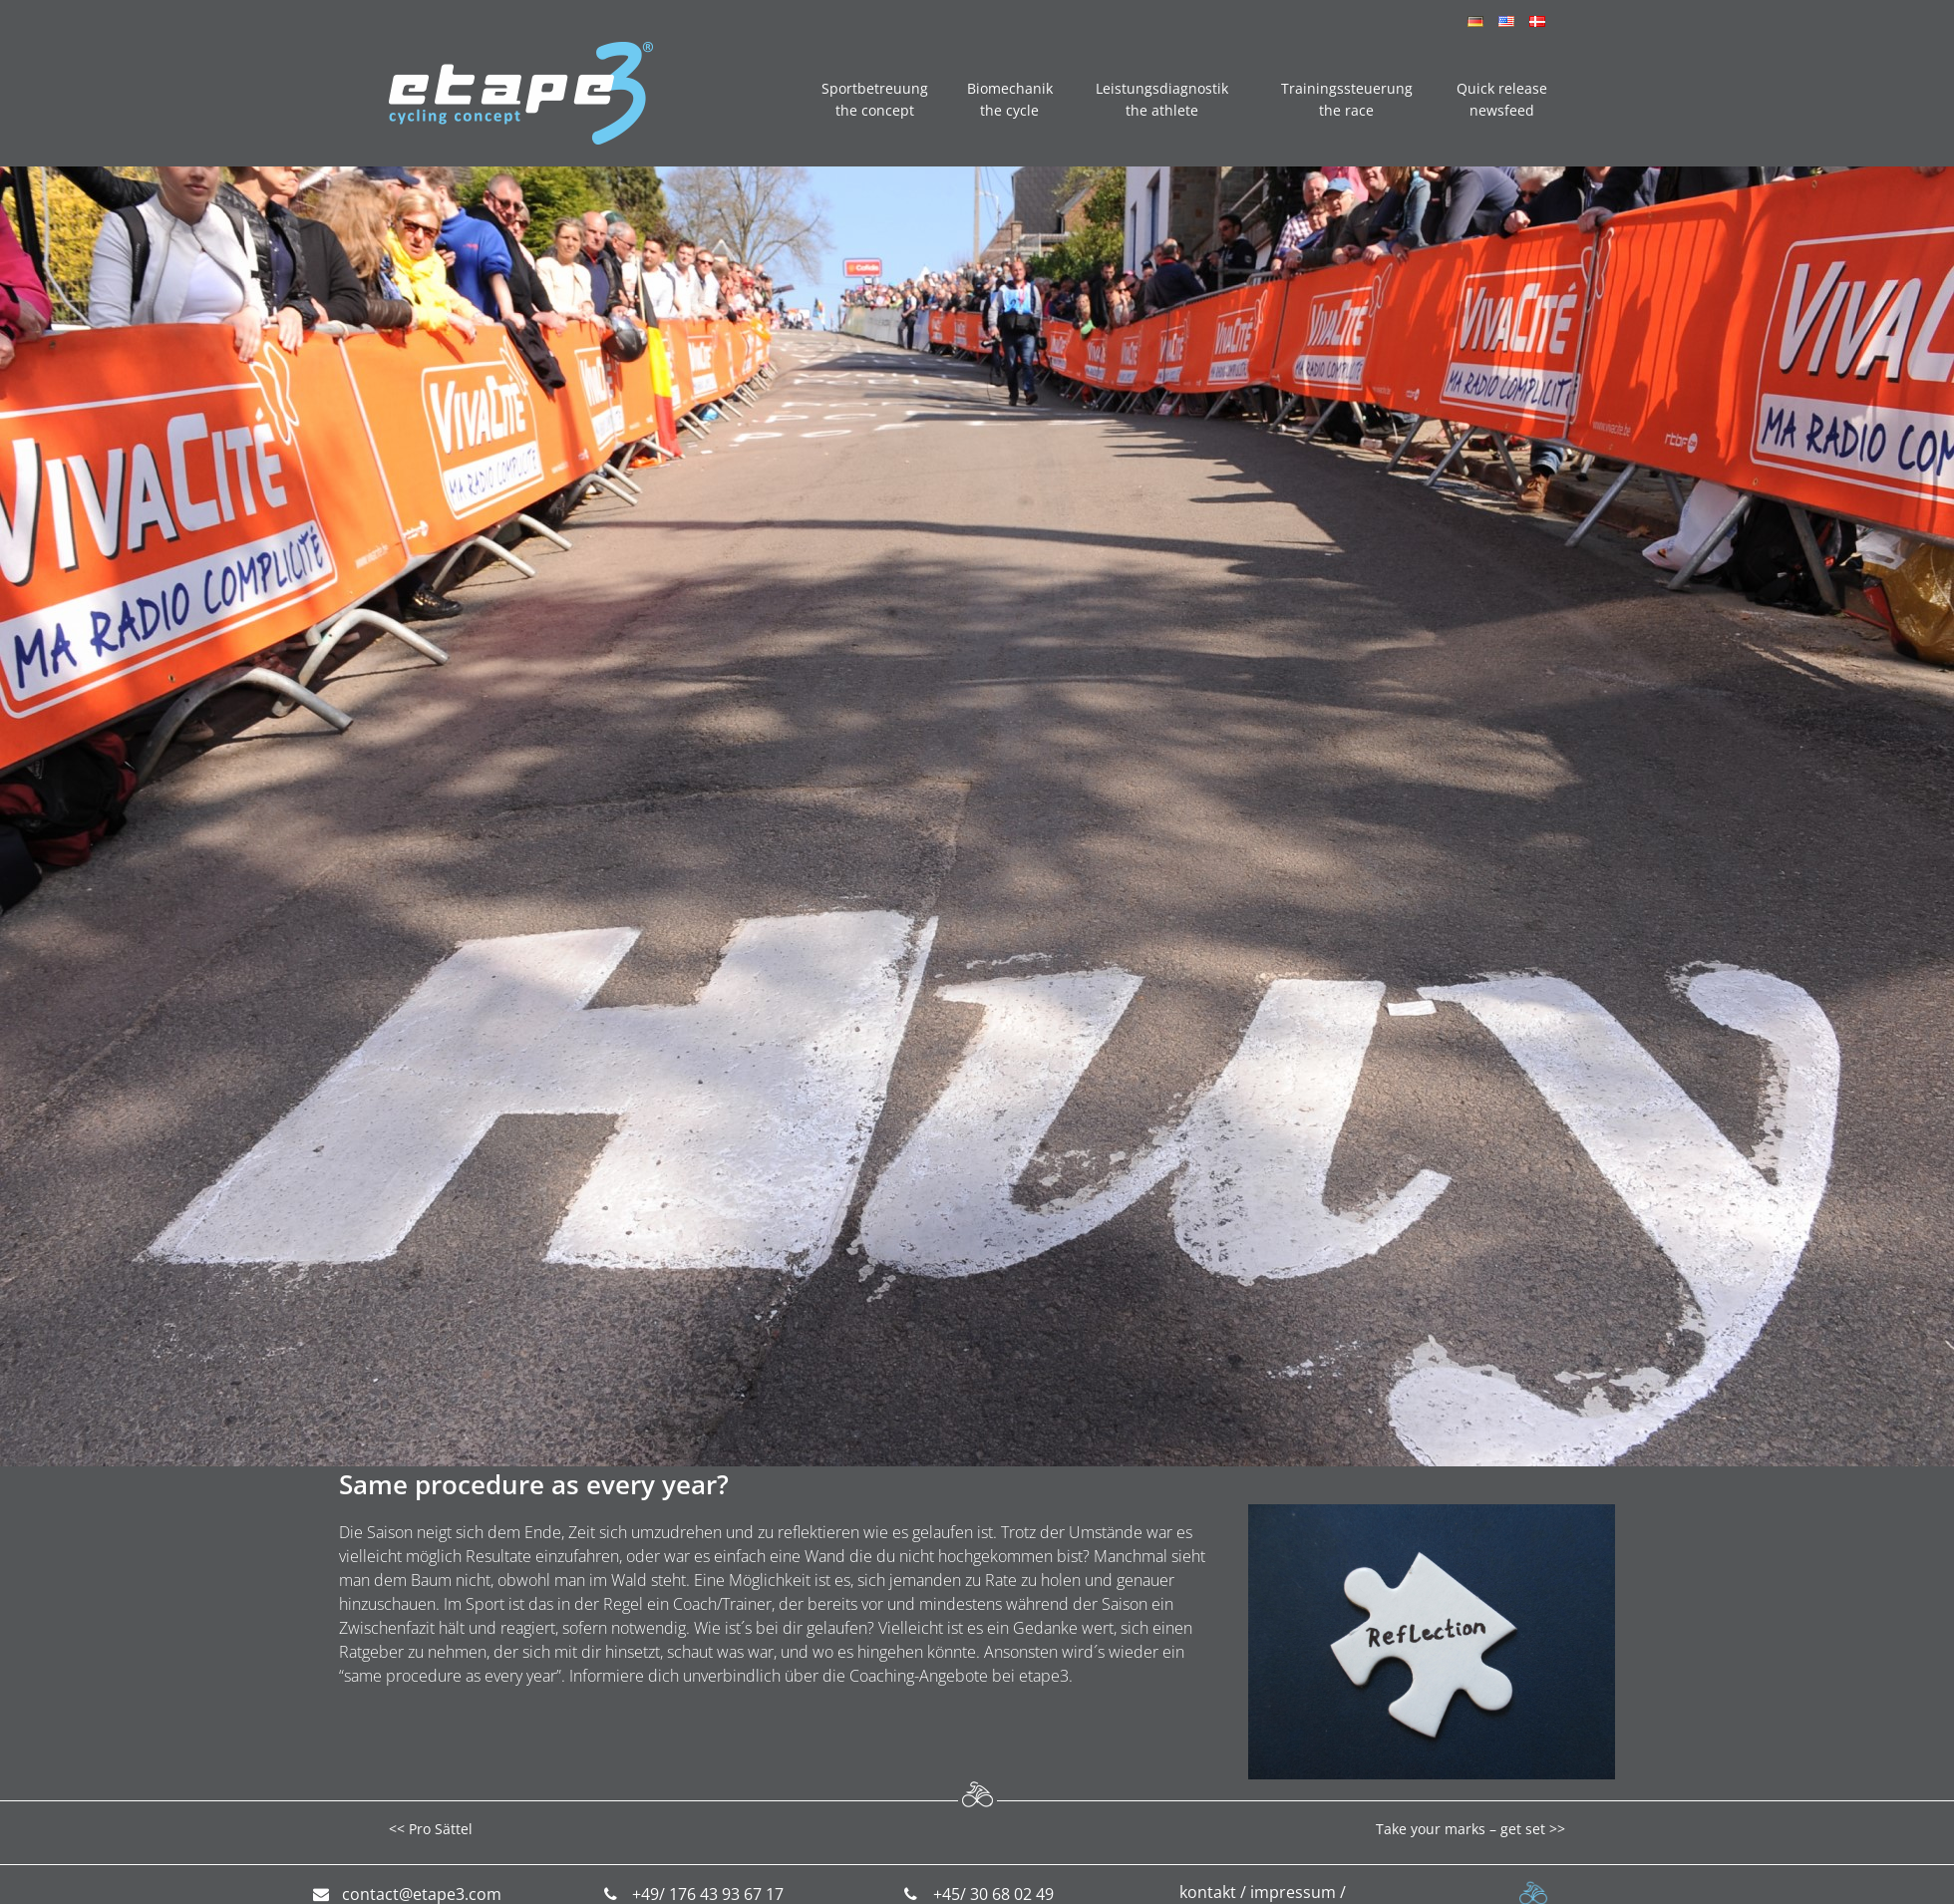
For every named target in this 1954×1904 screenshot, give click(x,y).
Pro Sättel (441, 1828)
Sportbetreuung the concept (874, 99)
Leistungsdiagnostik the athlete (1162, 99)
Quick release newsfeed (1502, 99)
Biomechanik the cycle (1010, 99)
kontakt (1207, 1892)
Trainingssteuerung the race (1347, 99)
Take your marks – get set (1460, 1828)
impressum (1293, 1892)
